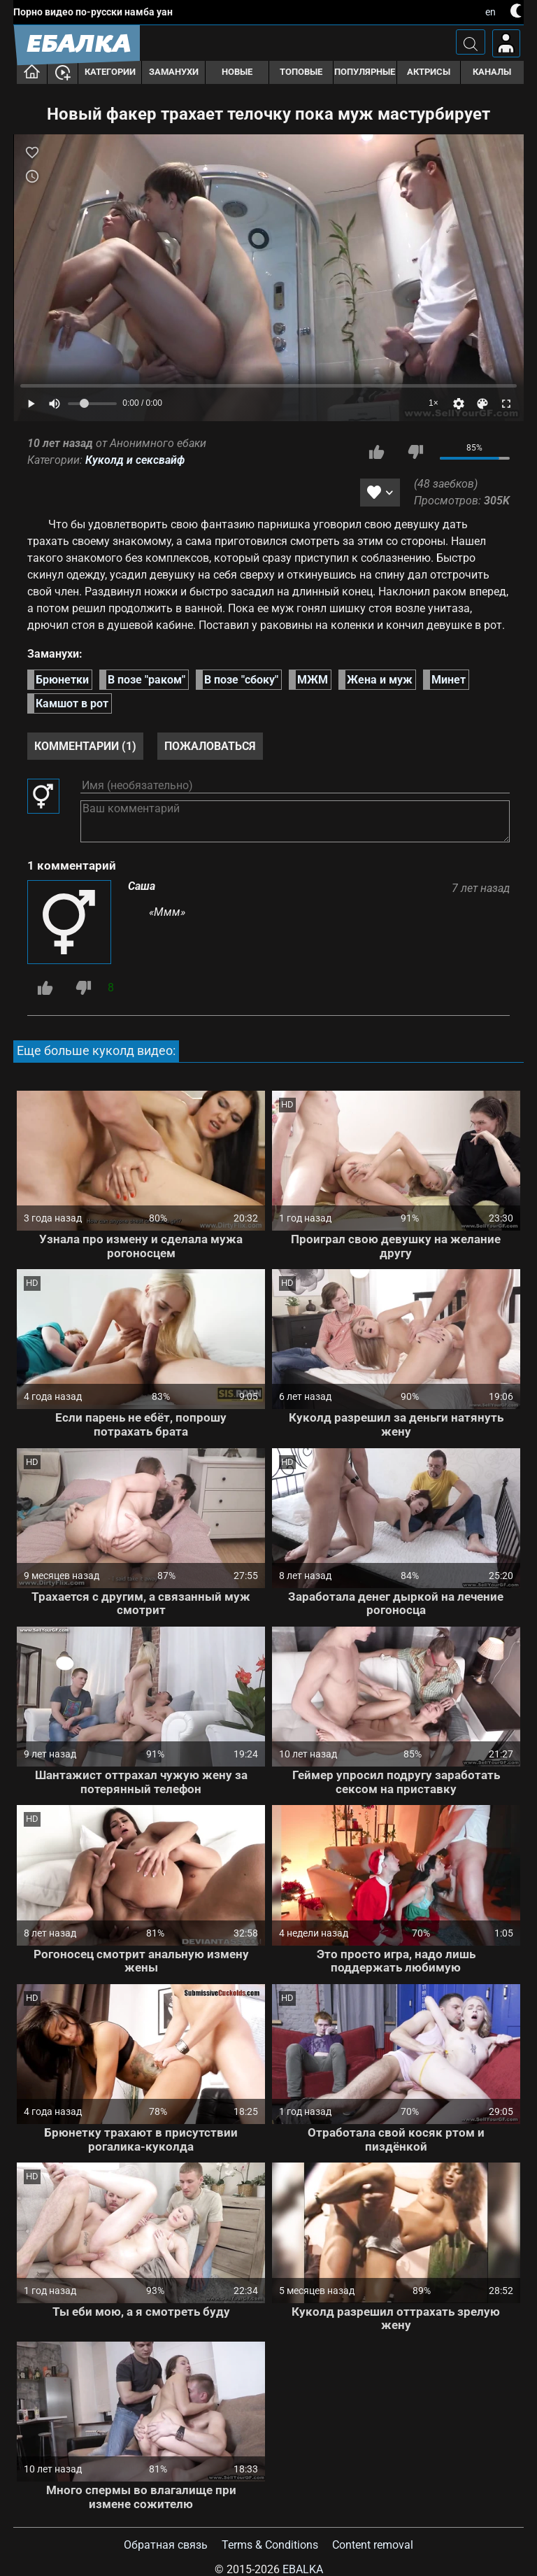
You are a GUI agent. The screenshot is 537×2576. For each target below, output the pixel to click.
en (490, 11)
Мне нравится (376, 452)
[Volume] (92, 403)
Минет (448, 679)
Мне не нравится (415, 452)
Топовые (301, 71)
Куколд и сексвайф (135, 460)
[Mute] (54, 403)
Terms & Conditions (270, 2545)
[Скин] (482, 403)
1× (433, 403)
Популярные (364, 71)
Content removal (372, 2545)
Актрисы (428, 71)
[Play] (268, 278)
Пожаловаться (210, 746)
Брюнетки (62, 679)
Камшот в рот (72, 703)
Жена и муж (380, 679)
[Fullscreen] (506, 403)
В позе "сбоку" (241, 679)
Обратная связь (166, 2545)
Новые (237, 71)
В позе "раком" (146, 679)
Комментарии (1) (85, 746)
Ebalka (302, 2569)
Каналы (492, 71)
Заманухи (174, 71)
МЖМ (312, 679)
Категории (110, 71)
